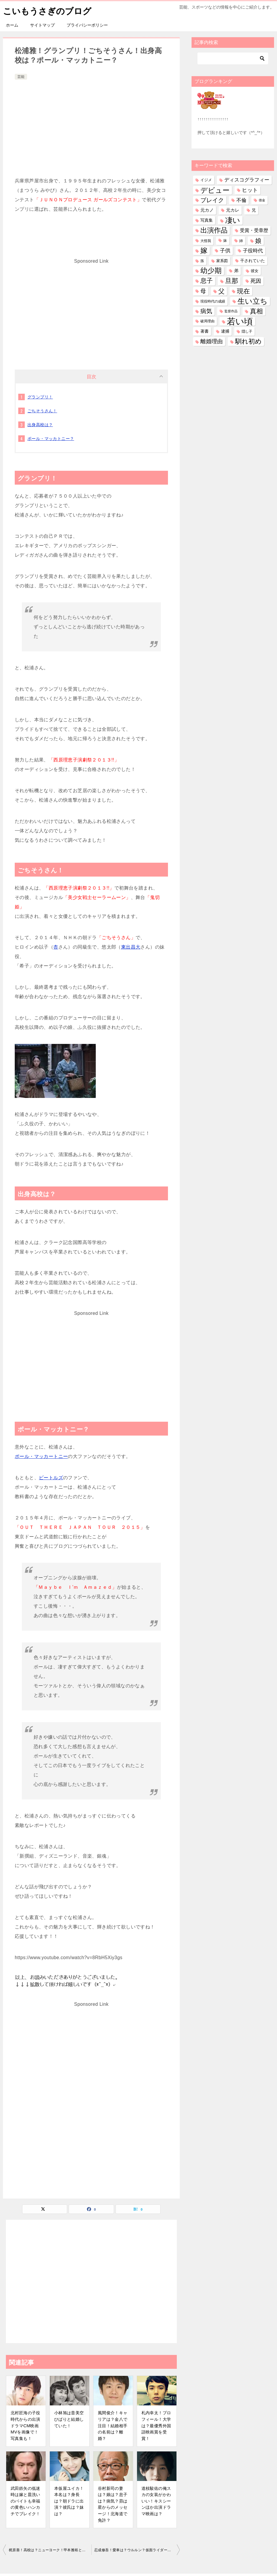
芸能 (20, 77)
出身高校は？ (40, 424)
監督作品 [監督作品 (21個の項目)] (231, 311)
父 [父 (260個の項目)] (221, 290)
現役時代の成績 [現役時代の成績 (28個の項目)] (212, 301)
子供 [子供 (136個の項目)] (225, 251)
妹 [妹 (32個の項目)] (225, 240)
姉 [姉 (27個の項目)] (241, 241)
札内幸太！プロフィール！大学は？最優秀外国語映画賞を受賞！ (156, 2425)
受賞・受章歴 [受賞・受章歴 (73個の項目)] (254, 230)
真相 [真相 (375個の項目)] (256, 311)
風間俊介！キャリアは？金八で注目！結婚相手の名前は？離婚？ (113, 2425)
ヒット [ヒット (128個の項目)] (250, 190)
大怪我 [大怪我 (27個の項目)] (205, 241)
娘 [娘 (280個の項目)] (258, 240)
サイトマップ (42, 25)
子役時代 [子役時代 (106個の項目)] (253, 251)
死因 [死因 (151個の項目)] (255, 281)
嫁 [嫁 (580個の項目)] (203, 250)
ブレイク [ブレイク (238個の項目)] (212, 200)
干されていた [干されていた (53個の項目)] (252, 260)
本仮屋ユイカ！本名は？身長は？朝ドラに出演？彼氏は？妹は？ (69, 2501)
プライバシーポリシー (87, 25)
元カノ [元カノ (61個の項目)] (207, 210)
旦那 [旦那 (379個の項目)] (231, 281)
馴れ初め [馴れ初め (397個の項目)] (248, 341)
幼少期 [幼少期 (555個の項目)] (211, 270)
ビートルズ (51, 1477)
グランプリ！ (40, 397)
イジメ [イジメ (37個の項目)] (206, 180)
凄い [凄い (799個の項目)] (232, 220)
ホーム (12, 25)
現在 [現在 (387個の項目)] (243, 291)
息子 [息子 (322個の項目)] (206, 280)
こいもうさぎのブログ (48, 10)
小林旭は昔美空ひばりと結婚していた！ (69, 2419)
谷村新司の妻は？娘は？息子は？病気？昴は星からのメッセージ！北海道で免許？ (113, 2504)
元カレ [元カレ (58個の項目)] (232, 210)
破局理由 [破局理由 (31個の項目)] (207, 321)
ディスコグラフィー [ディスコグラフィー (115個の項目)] (246, 180)
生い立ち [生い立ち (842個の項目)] (253, 301)
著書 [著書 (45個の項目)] (204, 331)
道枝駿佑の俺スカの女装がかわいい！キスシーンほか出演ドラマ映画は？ (156, 2501)
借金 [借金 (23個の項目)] (262, 200)
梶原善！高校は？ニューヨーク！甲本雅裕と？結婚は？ (50, 2550)
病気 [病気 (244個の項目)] (206, 311)
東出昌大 (131, 946)
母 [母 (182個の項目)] (203, 291)
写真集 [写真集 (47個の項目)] (206, 220)
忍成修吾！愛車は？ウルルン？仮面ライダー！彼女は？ (137, 2550)
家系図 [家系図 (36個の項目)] (222, 261)
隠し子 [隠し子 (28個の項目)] (247, 331)
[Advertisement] (91, 125)
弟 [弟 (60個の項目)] (236, 270)
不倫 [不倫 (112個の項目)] (241, 200)
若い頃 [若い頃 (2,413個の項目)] (240, 321)
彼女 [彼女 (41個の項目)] (254, 271)
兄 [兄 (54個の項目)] (254, 210)
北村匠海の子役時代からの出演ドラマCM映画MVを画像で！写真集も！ (25, 2425)
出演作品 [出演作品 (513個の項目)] (213, 230)
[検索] (232, 58)
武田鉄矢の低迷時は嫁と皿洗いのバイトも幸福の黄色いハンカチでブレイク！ (25, 2501)
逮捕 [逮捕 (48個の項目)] (225, 331)
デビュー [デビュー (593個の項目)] (215, 190)
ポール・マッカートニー (41, 1456)
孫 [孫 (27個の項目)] (202, 261)
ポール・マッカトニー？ (50, 438)
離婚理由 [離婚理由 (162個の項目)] (211, 341)
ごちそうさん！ (42, 410)
